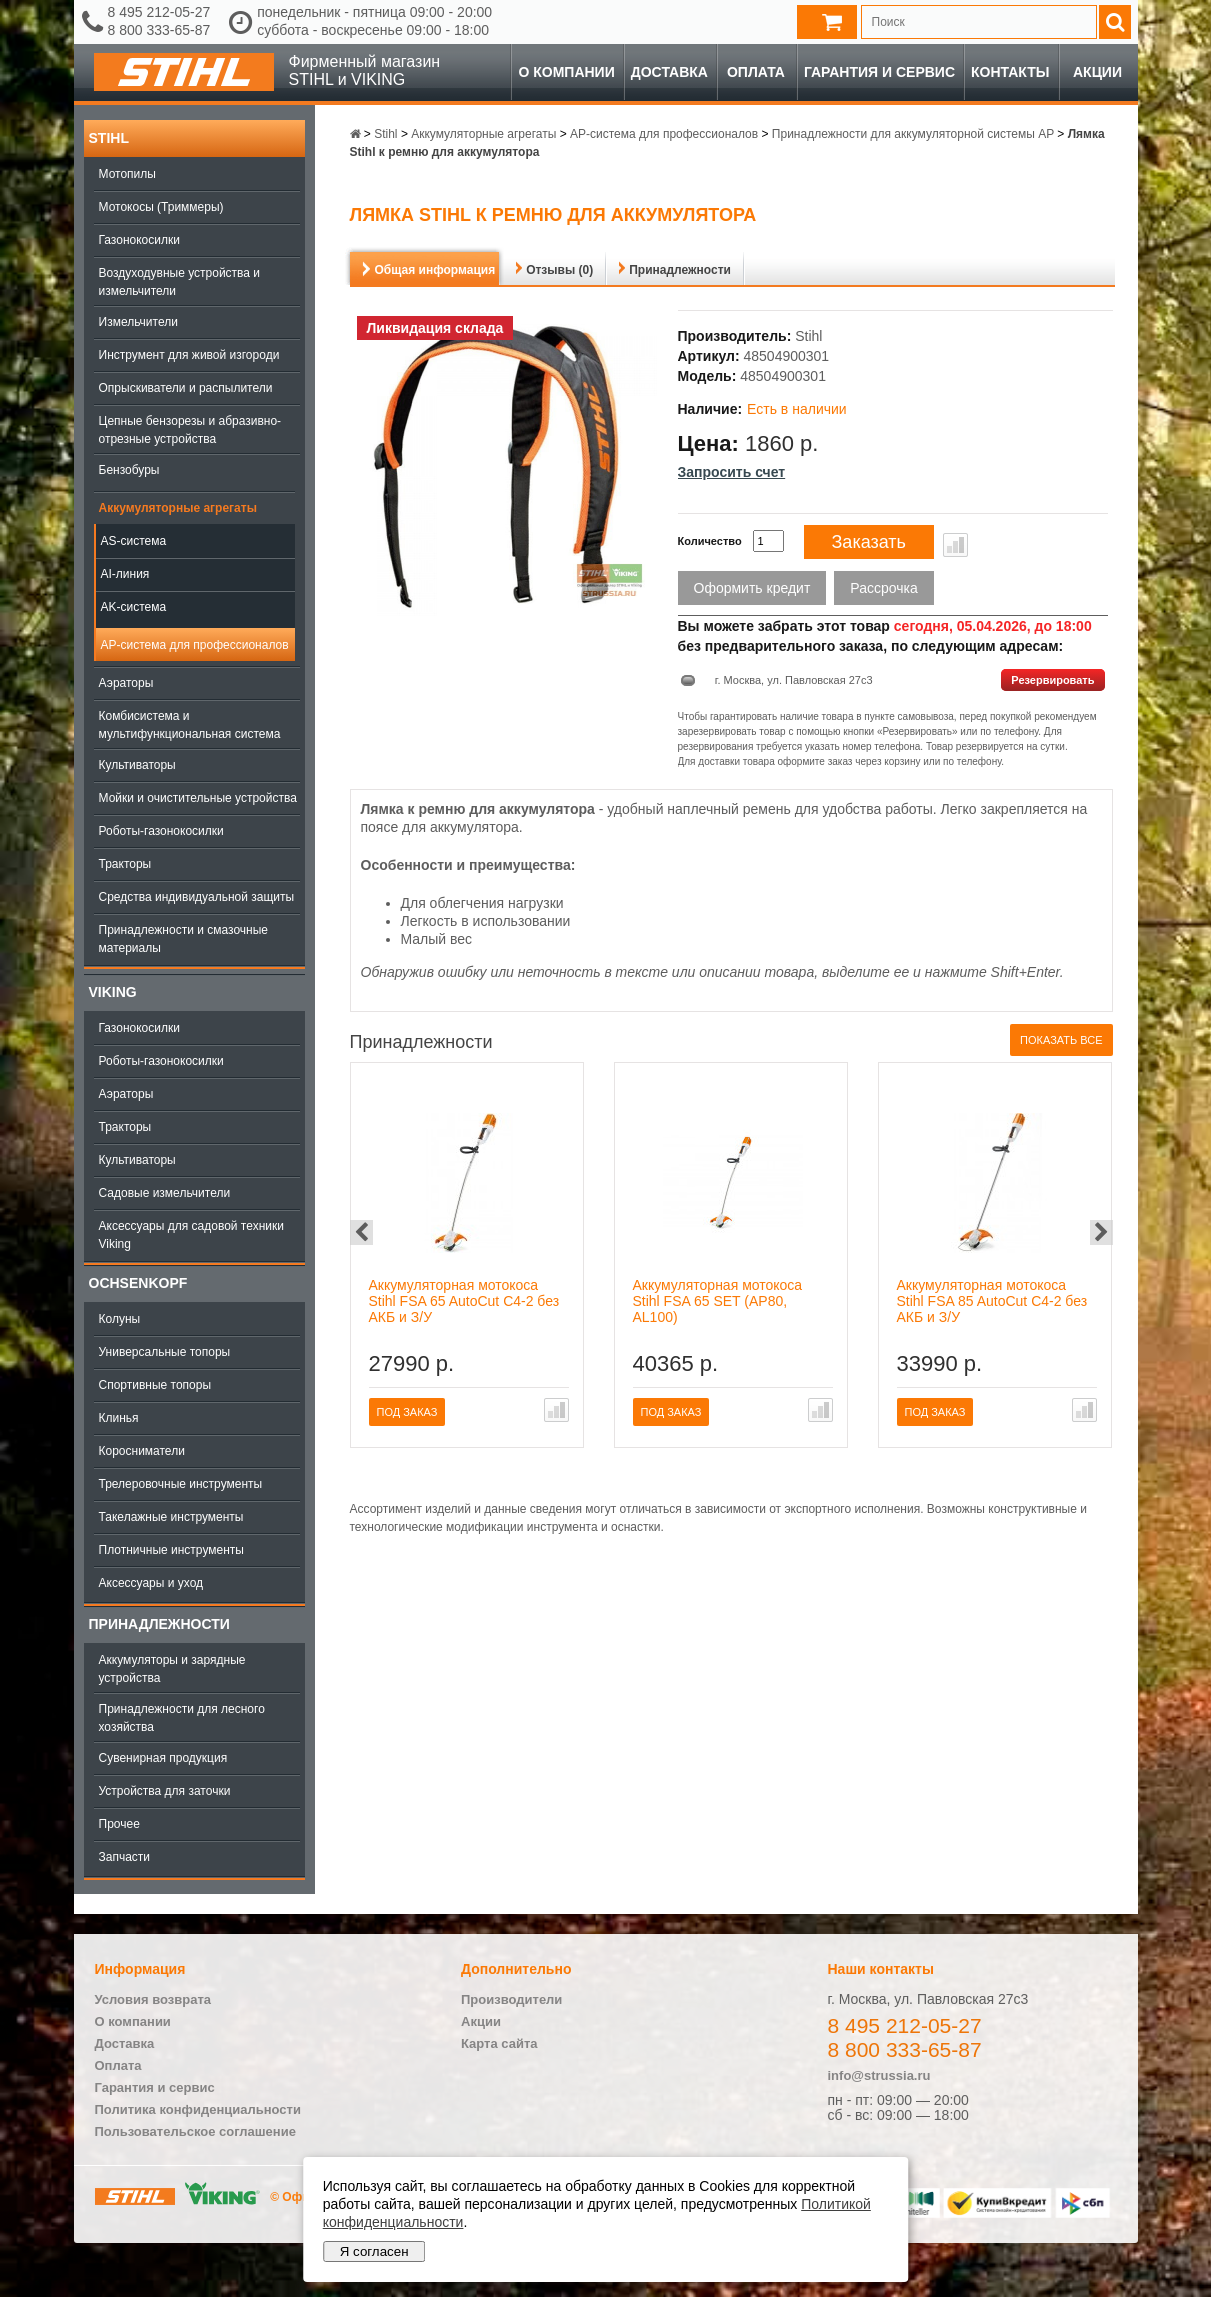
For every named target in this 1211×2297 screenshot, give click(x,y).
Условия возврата (153, 1999)
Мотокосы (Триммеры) (161, 207)
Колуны (120, 1319)
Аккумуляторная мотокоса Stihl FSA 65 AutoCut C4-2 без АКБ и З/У (464, 1301)
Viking (113, 992)
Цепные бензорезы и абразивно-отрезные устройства (190, 430)
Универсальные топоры (165, 1352)
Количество (710, 541)
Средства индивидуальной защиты (197, 897)
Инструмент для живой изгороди (189, 355)
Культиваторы (137, 765)
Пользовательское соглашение (195, 2131)
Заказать (869, 542)
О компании (566, 72)
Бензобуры (129, 470)
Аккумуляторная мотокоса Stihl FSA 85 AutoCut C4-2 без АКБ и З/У (992, 1301)
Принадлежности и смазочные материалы (184, 939)
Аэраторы (126, 683)
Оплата (756, 72)
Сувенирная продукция (163, 1758)
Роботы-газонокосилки (161, 831)
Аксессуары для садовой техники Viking (191, 1235)
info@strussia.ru (879, 2075)
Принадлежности (159, 1624)
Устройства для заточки (165, 1791)
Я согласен (374, 2251)
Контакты (1010, 72)
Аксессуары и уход (151, 1583)
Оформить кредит (752, 588)
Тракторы (125, 864)
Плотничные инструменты (171, 1550)
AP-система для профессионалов (195, 645)
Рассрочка (883, 588)
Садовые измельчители (165, 1193)
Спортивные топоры (155, 1385)
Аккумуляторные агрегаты (178, 508)
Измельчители (138, 322)
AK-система (134, 607)
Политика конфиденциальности (198, 2109)
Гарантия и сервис (879, 72)
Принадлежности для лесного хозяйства (182, 1718)
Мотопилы (127, 174)
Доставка (669, 72)
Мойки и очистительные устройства (198, 798)
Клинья (119, 1418)
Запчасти (125, 1857)
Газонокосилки (139, 240)
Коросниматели (142, 1451)
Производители (511, 1999)
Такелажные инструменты (171, 1517)
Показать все (1061, 1040)
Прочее (119, 1824)
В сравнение (955, 545)
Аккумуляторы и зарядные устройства (172, 1669)
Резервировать (1052, 680)
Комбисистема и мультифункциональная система (190, 725)
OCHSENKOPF (138, 1283)
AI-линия (125, 574)
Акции (1097, 72)
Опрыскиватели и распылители (186, 388)
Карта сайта (499, 2043)
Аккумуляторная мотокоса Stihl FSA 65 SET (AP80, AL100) (718, 1301)
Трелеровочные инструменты (181, 1484)
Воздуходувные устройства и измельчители (180, 282)
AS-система (134, 541)
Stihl (109, 138)
